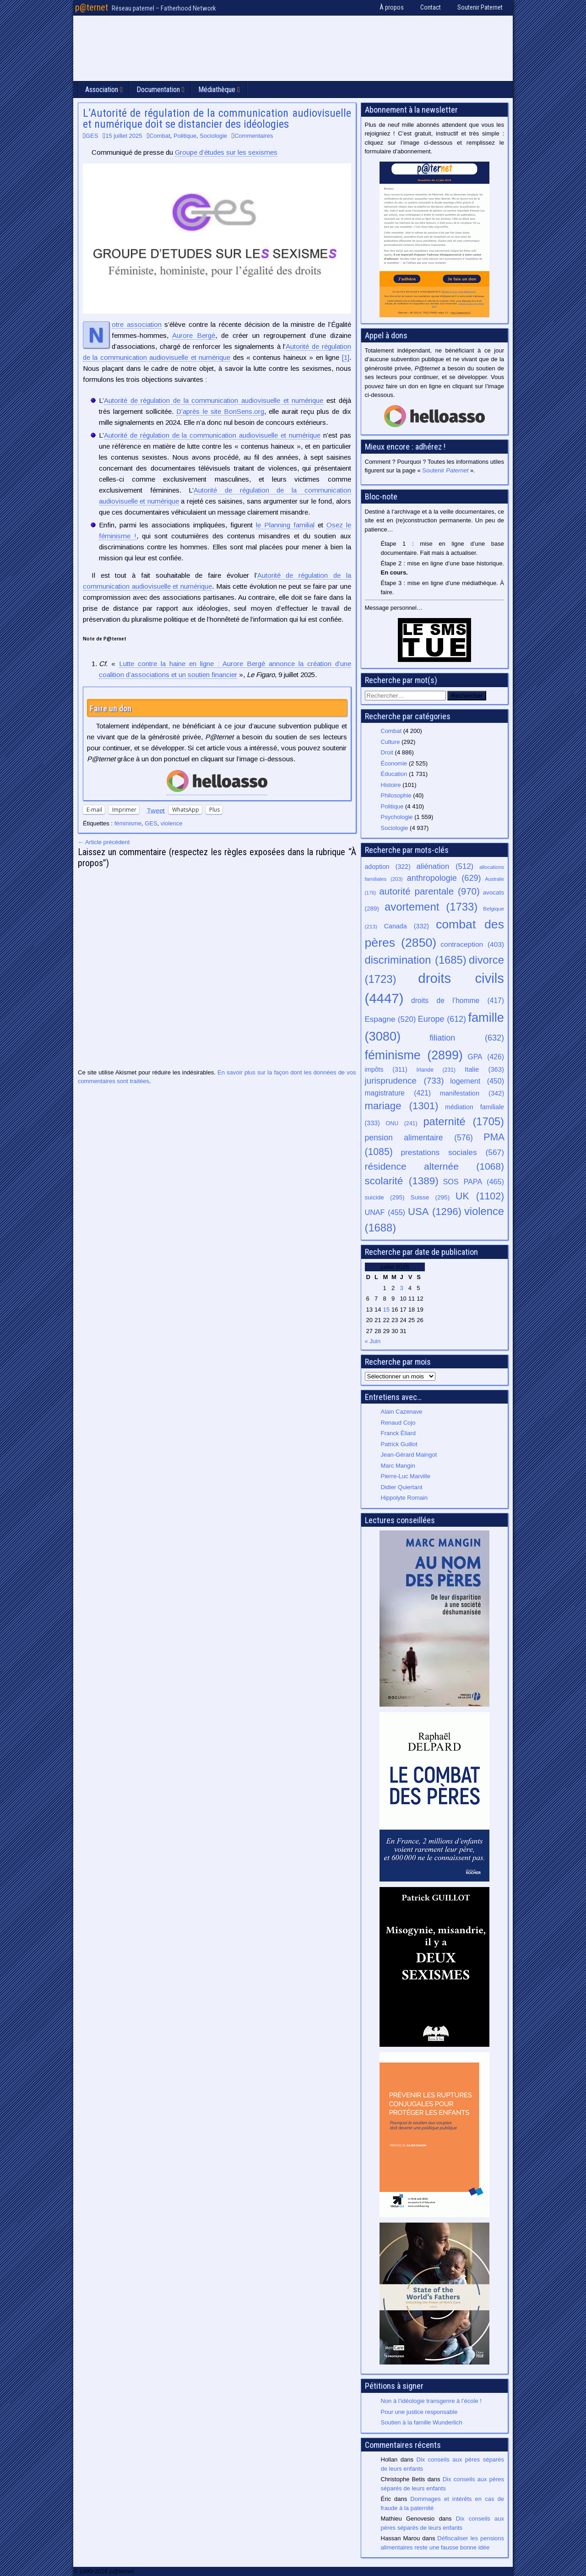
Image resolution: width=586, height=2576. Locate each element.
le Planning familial (285, 525)
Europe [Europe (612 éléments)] (442, 1019)
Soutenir (445, 470)
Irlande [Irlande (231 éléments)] (436, 1070)
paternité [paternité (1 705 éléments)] (463, 1122)
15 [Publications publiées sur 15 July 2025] (386, 1309)
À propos (392, 7)
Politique (185, 135)
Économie (394, 763)
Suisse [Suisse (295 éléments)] (430, 1197)
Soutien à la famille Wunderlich (421, 2422)
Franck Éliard (398, 1433)
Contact (430, 7)
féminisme (127, 823)
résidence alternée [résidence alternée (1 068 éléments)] (435, 1166)
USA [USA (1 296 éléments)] (434, 1211)
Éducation (394, 773)
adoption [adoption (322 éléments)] (388, 866)
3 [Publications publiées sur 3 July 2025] (401, 1288)
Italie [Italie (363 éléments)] (484, 1069)
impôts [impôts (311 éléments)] (386, 1069)
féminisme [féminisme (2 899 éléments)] (414, 1055)
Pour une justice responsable (419, 2411)
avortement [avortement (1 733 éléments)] (431, 906)
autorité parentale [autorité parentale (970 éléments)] (429, 891)
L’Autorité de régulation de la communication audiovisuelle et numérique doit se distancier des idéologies (217, 118)
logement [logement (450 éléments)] (477, 1081)
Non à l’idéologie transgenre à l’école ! (431, 2400)
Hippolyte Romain (404, 1497)
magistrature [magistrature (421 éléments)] (398, 1093)
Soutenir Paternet (480, 7)
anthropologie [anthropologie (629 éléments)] (444, 878)
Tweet (155, 810)
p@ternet (91, 7)
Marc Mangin (398, 1465)
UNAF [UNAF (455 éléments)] (385, 1212)
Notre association (137, 324)
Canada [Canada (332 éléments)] (406, 926)
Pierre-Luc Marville (405, 1476)
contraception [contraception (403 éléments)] (472, 944)
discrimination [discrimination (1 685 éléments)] (416, 960)
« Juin (373, 1341)
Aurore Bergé (193, 335)
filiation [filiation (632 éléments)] (466, 1037)
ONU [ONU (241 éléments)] (402, 1123)
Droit (387, 752)
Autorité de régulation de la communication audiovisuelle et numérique (213, 400)
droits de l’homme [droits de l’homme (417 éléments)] (457, 1000)
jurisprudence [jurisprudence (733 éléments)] (404, 1080)
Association (101, 89)
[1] (345, 357)
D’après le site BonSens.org (220, 411)
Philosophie (396, 795)
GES (92, 135)
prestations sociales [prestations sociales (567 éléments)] (452, 1152)
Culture (390, 741)
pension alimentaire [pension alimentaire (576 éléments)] (419, 1137)
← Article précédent (104, 842)
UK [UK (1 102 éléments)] (480, 1196)
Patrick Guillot (399, 1444)
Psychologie (397, 816)
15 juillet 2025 (123, 135)
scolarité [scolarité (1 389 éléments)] (402, 1181)
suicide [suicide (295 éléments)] (385, 1197)
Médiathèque (216, 89)
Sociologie (213, 135)
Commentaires (253, 135)
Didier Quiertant (402, 1487)
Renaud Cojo (398, 1422)
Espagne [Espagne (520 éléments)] (390, 1019)
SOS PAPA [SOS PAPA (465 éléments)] (473, 1181)
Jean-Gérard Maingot (409, 1454)
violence (172, 823)
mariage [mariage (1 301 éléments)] (402, 1106)
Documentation (158, 89)
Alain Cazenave (402, 1411)
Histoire (391, 784)
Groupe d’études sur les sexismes (226, 152)
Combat (159, 135)
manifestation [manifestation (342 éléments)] (472, 1093)
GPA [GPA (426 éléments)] (486, 1057)
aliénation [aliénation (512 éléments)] (444, 866)
